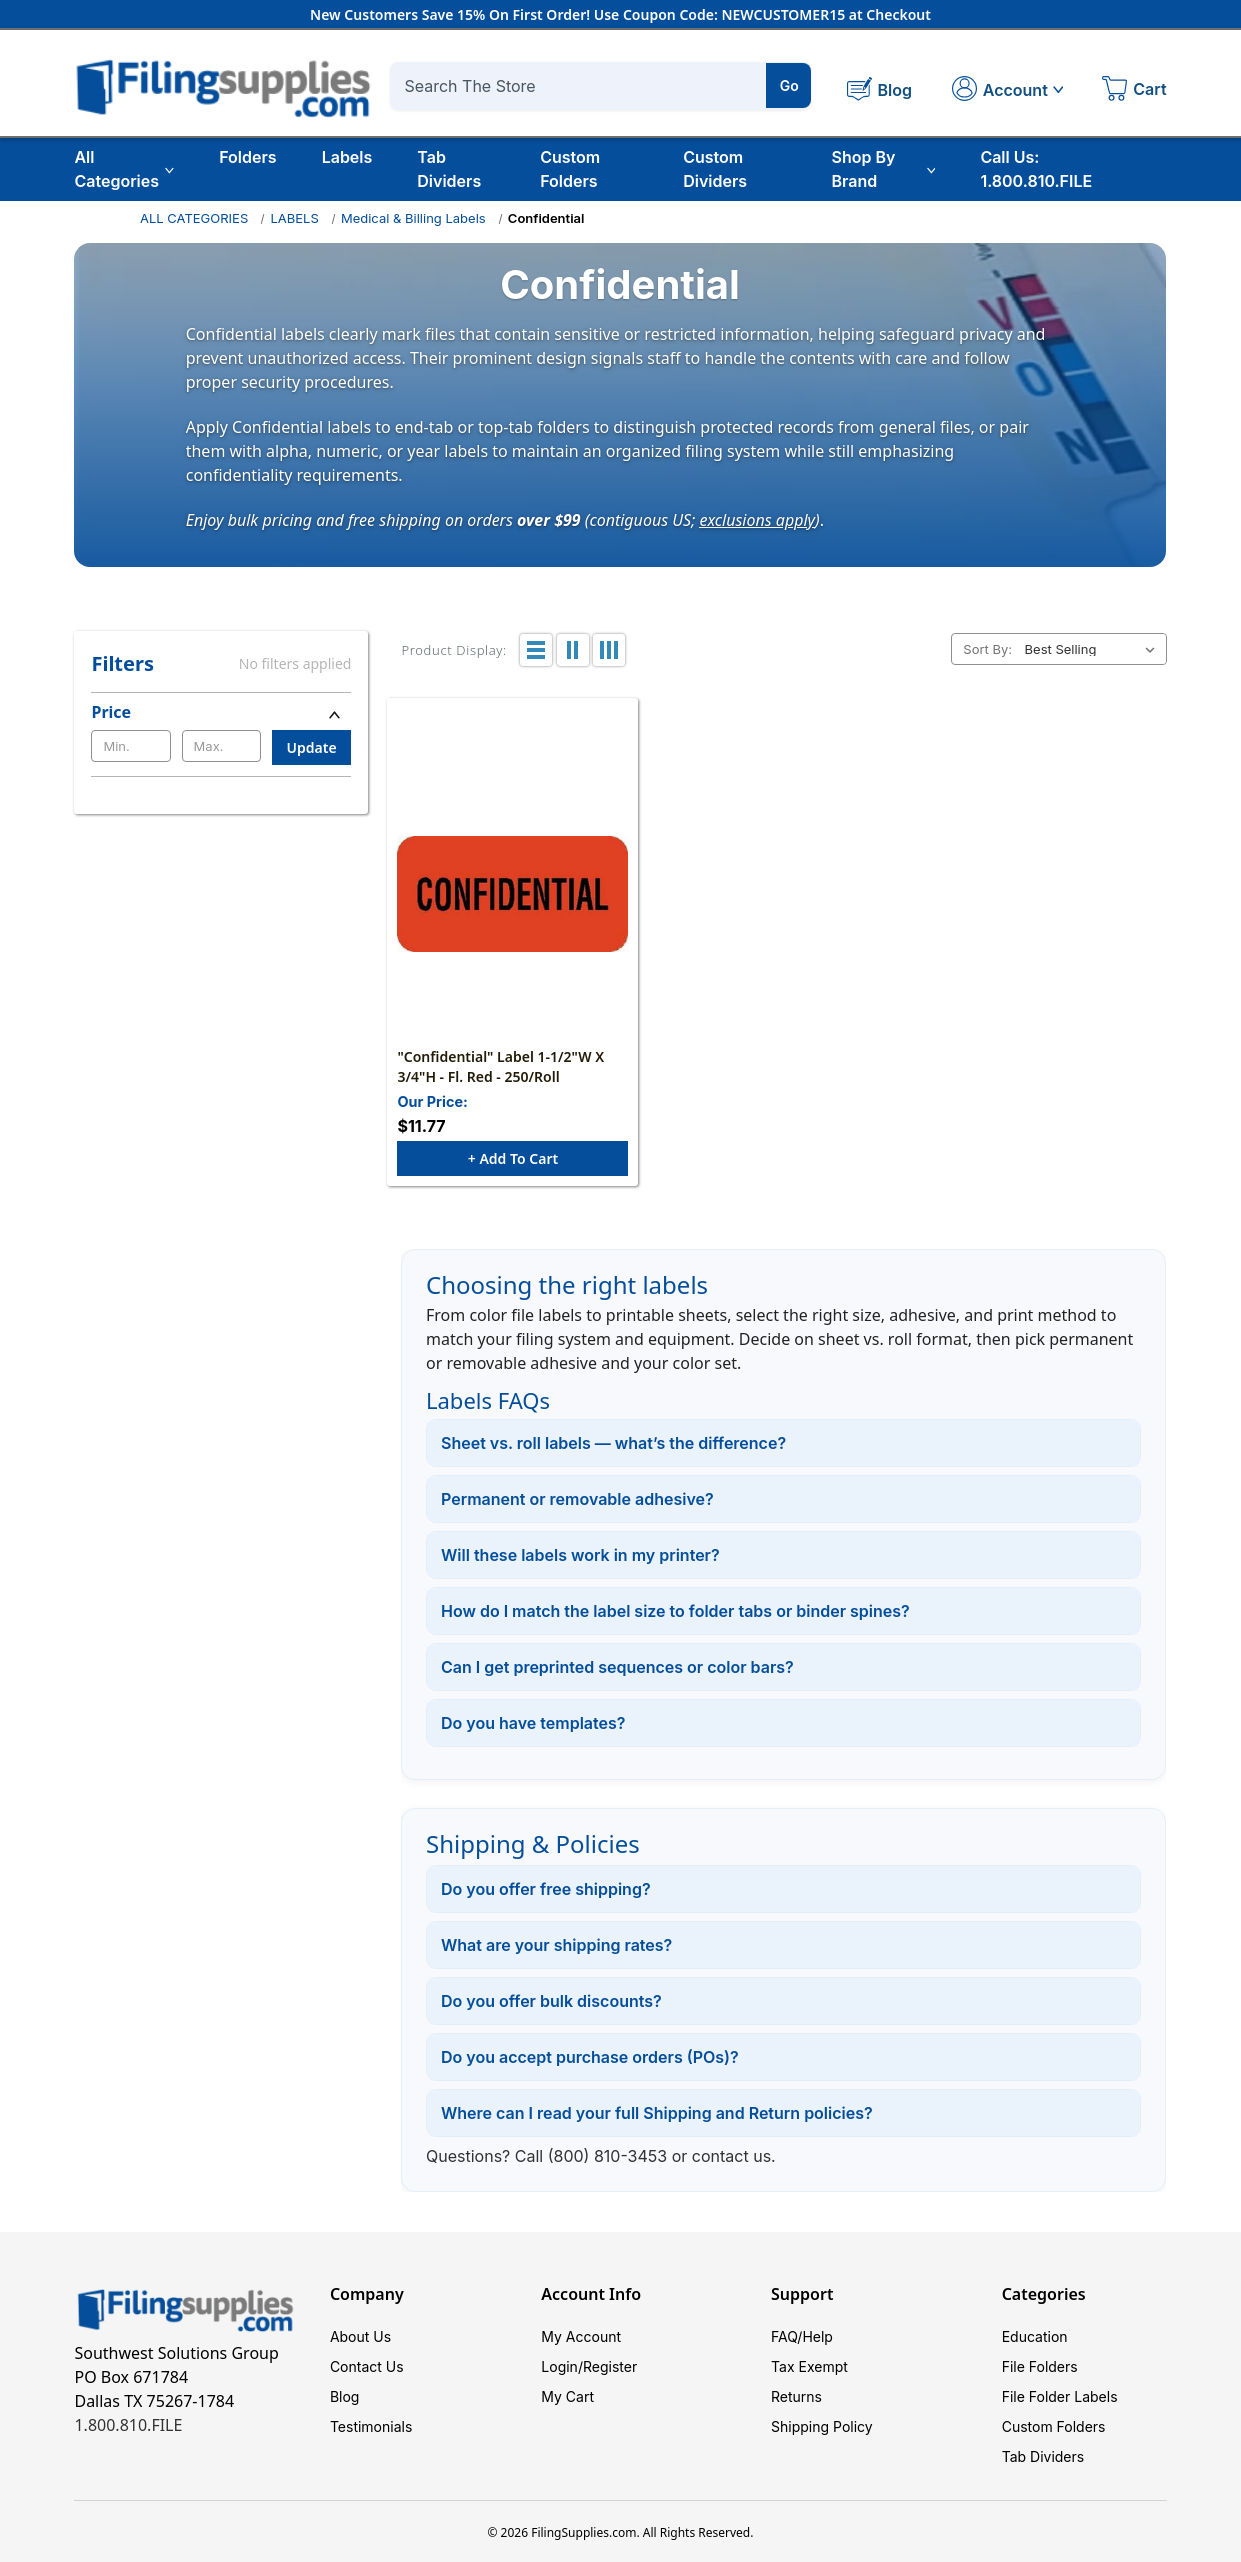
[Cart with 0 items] (1134, 91)
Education (1035, 2336)
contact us (731, 2156)
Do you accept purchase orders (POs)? (590, 2057)
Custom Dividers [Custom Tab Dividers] (715, 169)
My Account (581, 2336)
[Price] (221, 712)
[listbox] (1094, 649)
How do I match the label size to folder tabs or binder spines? (675, 1611)
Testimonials (371, 2426)
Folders (247, 157)
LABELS (294, 218)
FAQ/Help (802, 2336)
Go (789, 85)
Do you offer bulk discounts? (551, 2001)
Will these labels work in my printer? (580, 1555)
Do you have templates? (533, 1723)
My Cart (567, 2396)
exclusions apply (758, 519)
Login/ (562, 2366)
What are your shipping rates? (556, 1945)
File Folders (1040, 2366)
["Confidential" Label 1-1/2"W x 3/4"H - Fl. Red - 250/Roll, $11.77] (512, 894)
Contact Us (367, 2366)
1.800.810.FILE (128, 2425)
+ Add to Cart (513, 1158)
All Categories (124, 169)
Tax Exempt (809, 2366)
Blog (345, 2396)
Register (610, 2366)
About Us (360, 2336)
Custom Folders (570, 169)
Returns (796, 2396)
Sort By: (987, 649)
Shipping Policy (822, 2426)
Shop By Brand (884, 169)
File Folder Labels (1060, 2396)
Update (312, 747)
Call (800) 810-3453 (591, 2156)
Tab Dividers (449, 169)
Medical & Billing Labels (413, 218)
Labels (347, 157)
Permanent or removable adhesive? (577, 1499)
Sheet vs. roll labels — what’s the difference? (613, 1443)
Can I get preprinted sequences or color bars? (617, 1667)
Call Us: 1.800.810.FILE (1036, 169)
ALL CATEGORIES (194, 218)
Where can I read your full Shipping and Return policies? (657, 2113)
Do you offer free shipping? (546, 1889)
